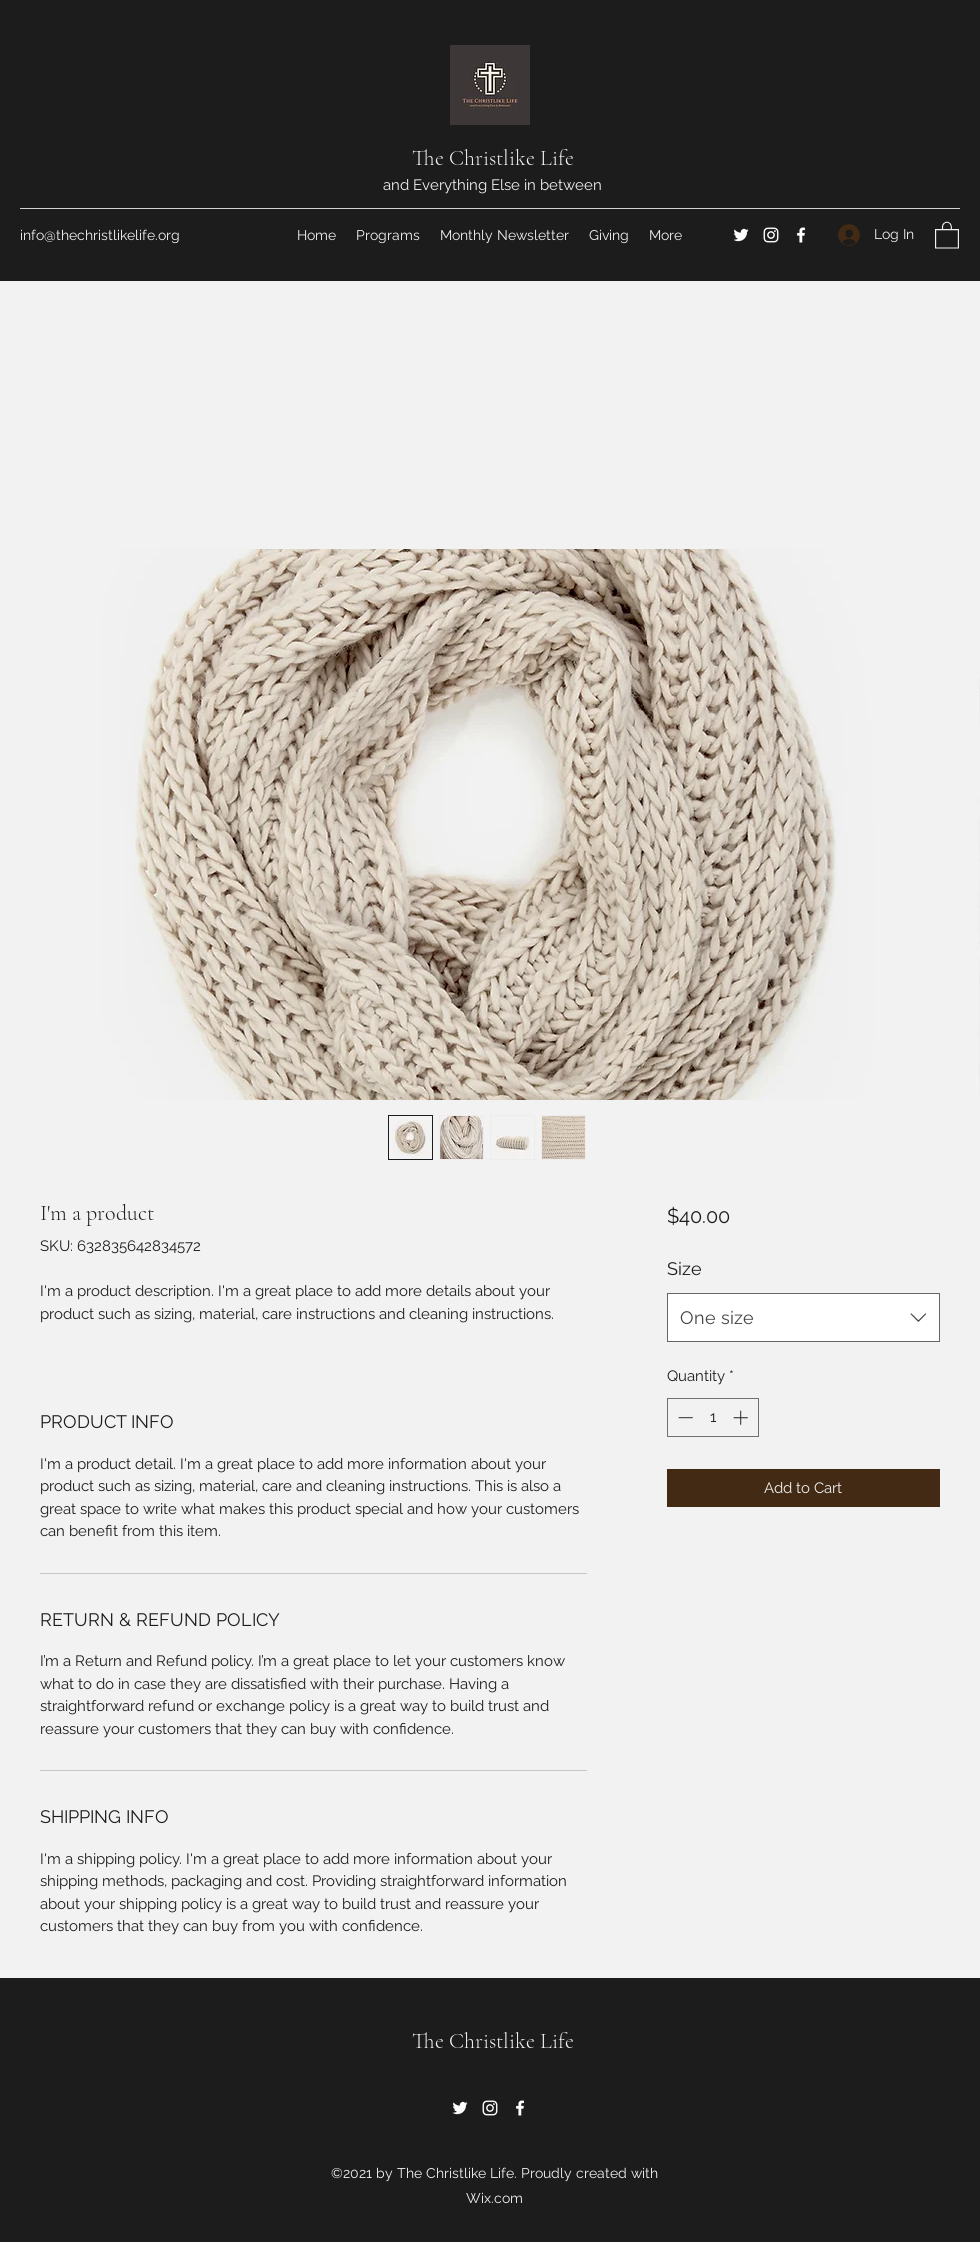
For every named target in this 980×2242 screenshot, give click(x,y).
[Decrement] (683, 1417)
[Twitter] (741, 235)
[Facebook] (801, 235)
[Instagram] (771, 235)
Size (684, 1268)
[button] (947, 234)
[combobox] (803, 1318)
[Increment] (742, 1417)
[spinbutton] (712, 1417)
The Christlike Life (493, 158)
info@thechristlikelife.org (100, 235)
